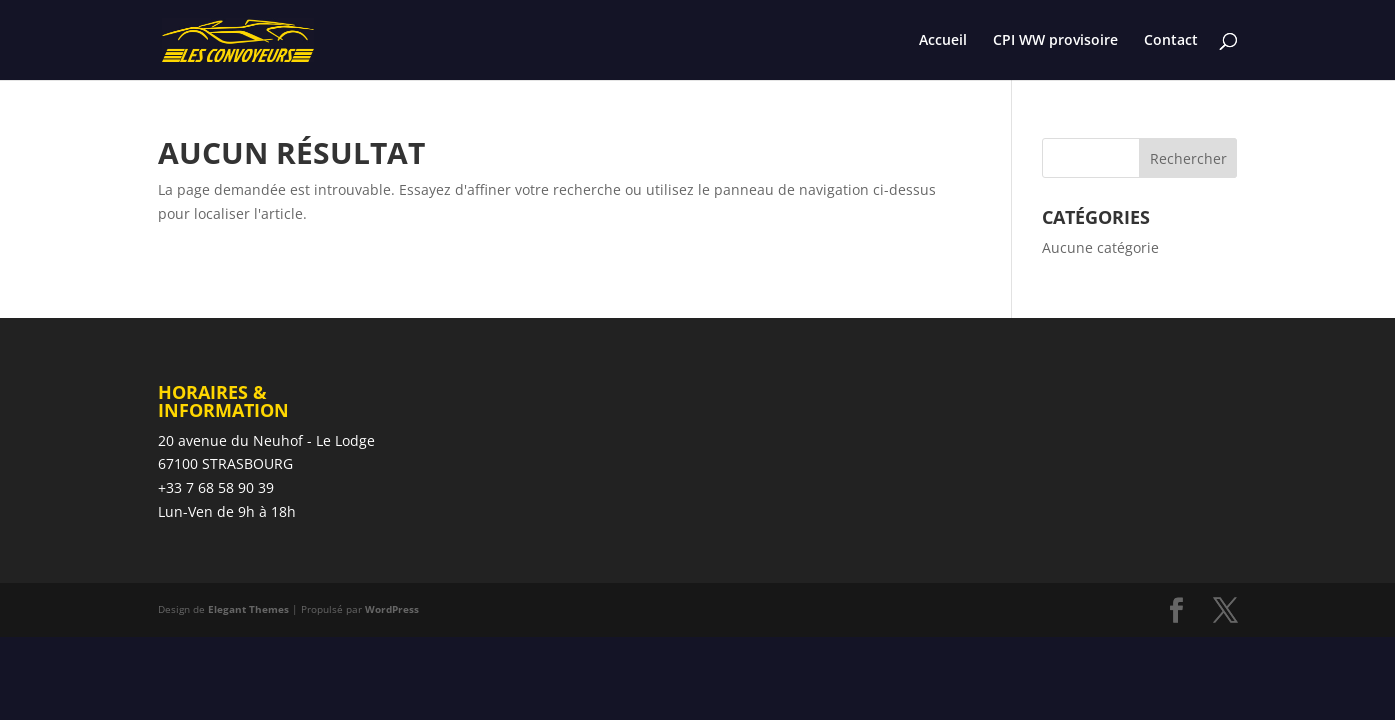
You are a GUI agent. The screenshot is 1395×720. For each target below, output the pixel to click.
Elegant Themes (248, 609)
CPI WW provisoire (1055, 41)
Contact (1171, 41)
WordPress (392, 609)
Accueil (943, 41)
